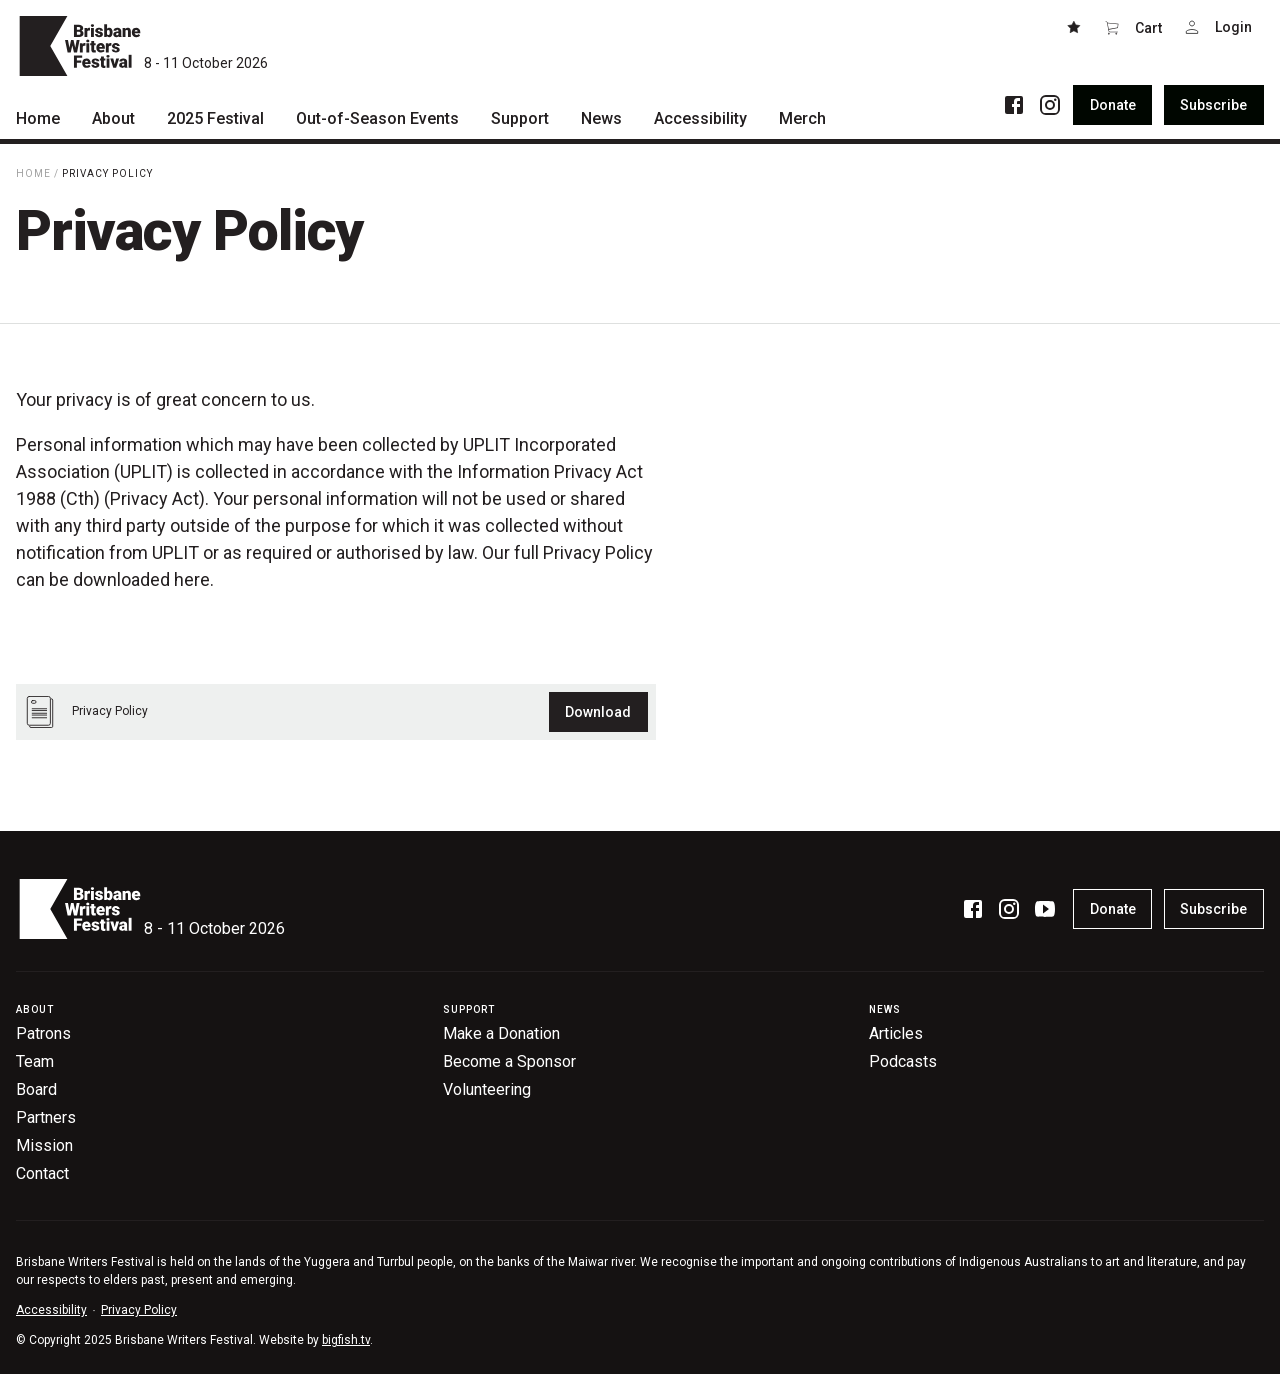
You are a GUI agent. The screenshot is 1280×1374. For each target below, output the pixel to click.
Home (33, 173)
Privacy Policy (107, 173)
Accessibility (51, 1310)
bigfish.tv (346, 1340)
